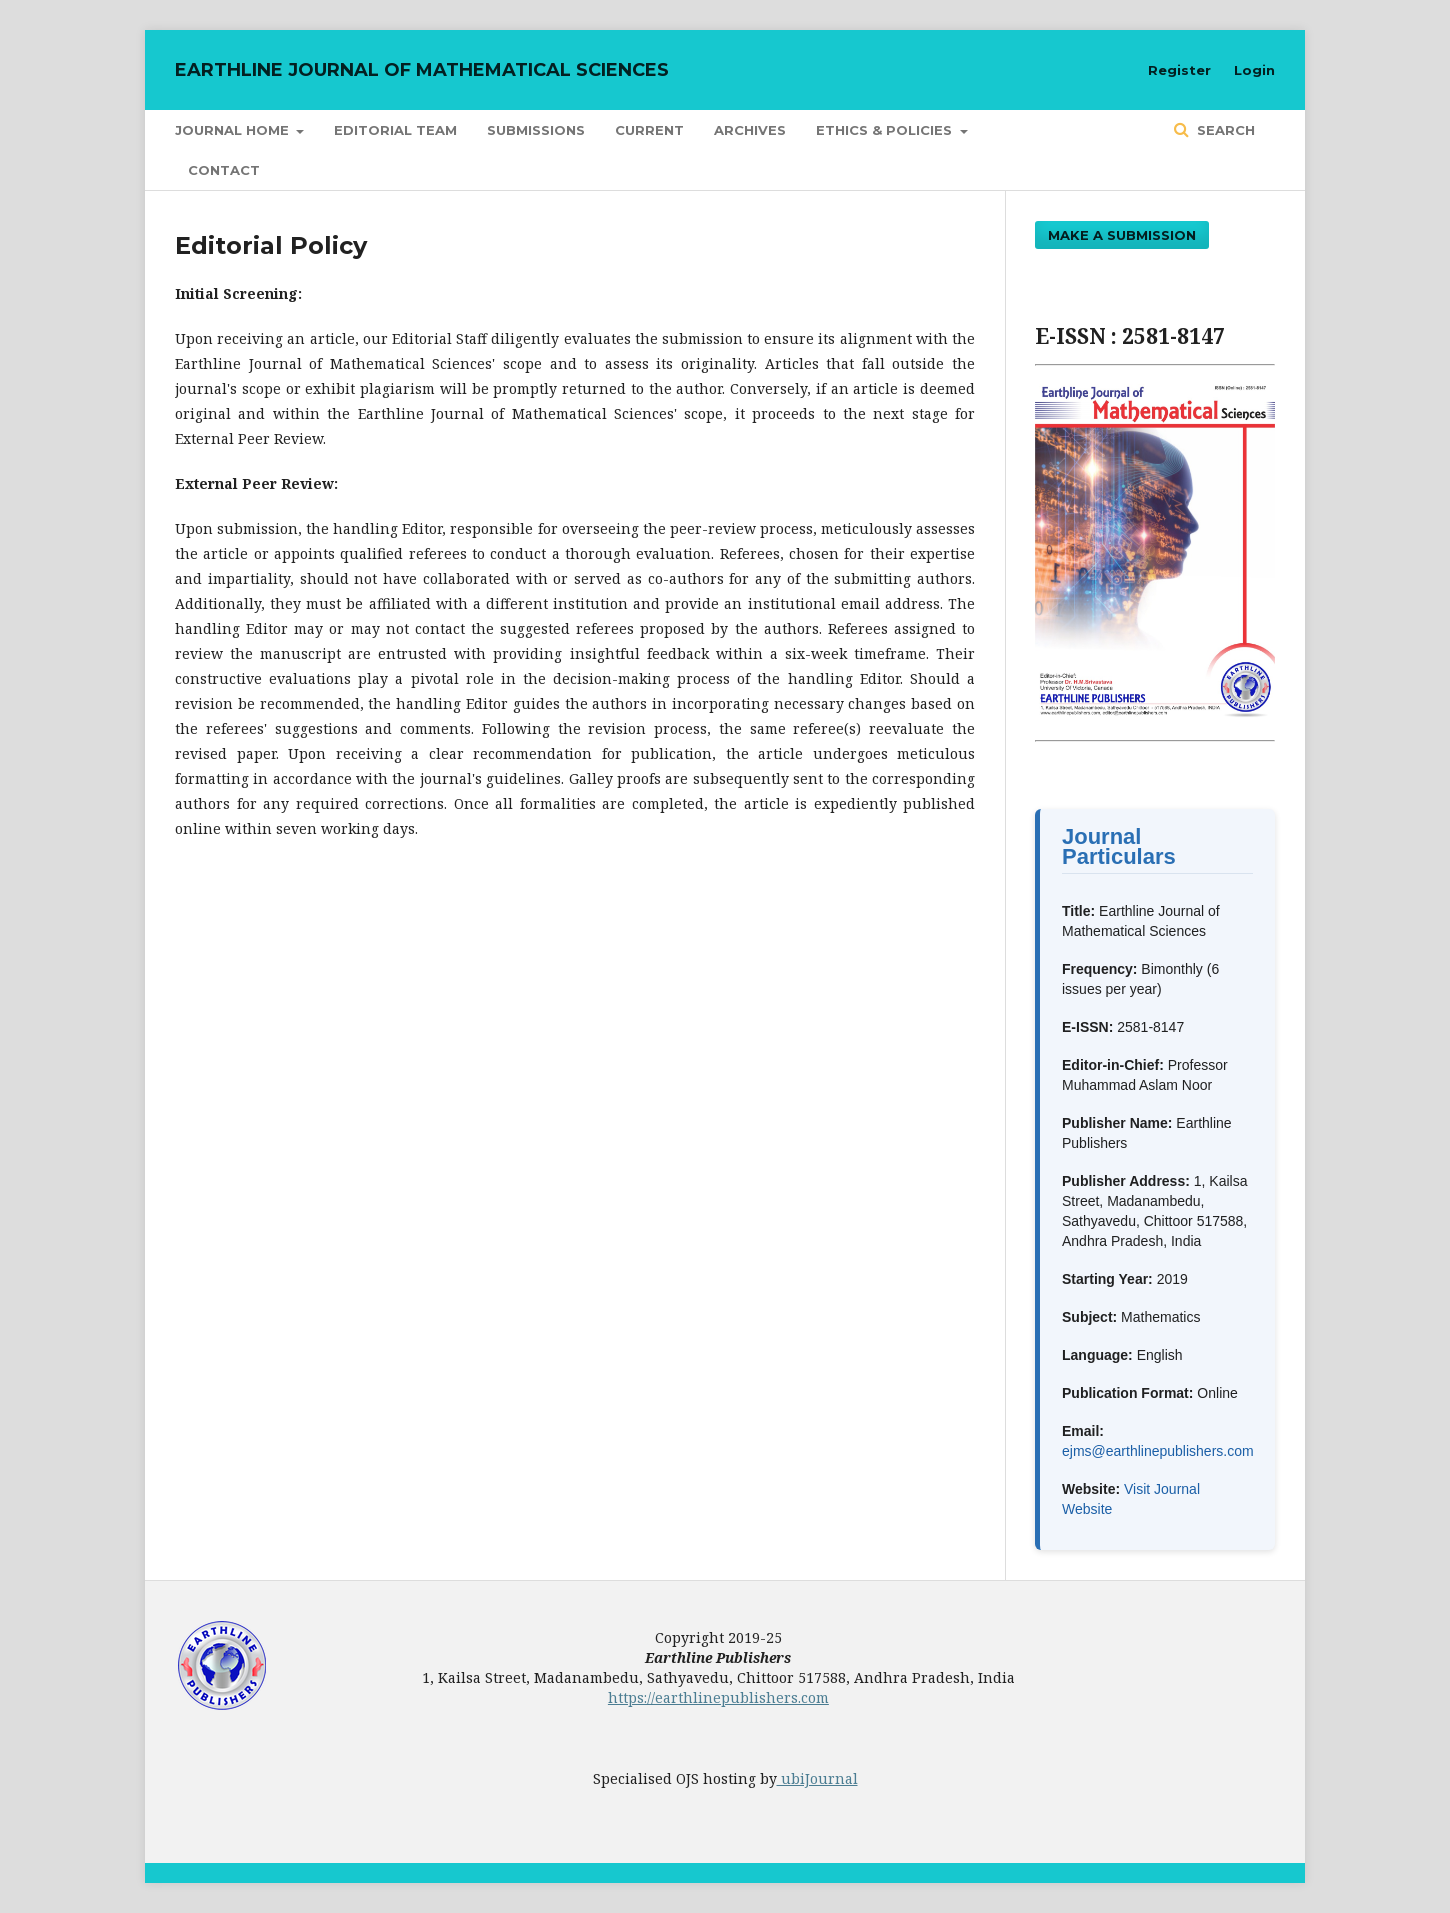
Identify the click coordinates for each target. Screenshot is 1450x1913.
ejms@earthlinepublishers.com (1158, 1451)
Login (1254, 70)
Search (1224, 130)
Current (649, 130)
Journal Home (234, 130)
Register (1179, 70)
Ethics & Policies (886, 130)
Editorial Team (395, 130)
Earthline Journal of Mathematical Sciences (422, 70)
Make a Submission (1122, 235)
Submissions (536, 130)
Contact (224, 170)
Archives (750, 130)
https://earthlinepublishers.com (718, 1697)
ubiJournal (817, 1778)
